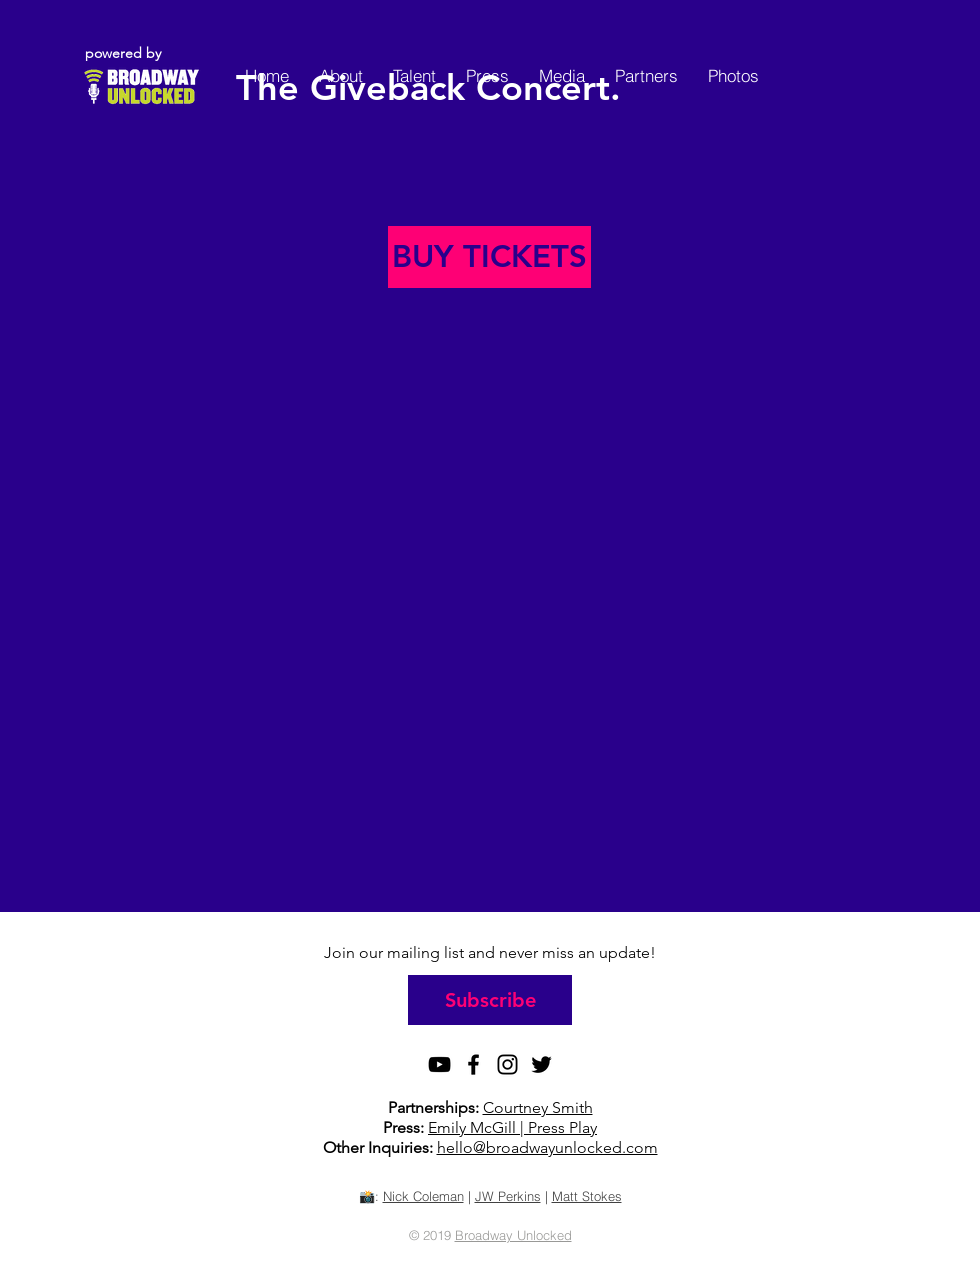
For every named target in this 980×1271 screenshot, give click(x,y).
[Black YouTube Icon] (439, 1064)
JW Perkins (508, 1196)
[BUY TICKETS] (489, 257)
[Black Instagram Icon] (507, 1064)
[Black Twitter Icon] (541, 1064)
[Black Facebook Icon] (473, 1064)
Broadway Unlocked (513, 1235)
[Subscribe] (490, 1000)
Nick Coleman (423, 1196)
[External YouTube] (490, 621)
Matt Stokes (587, 1196)
